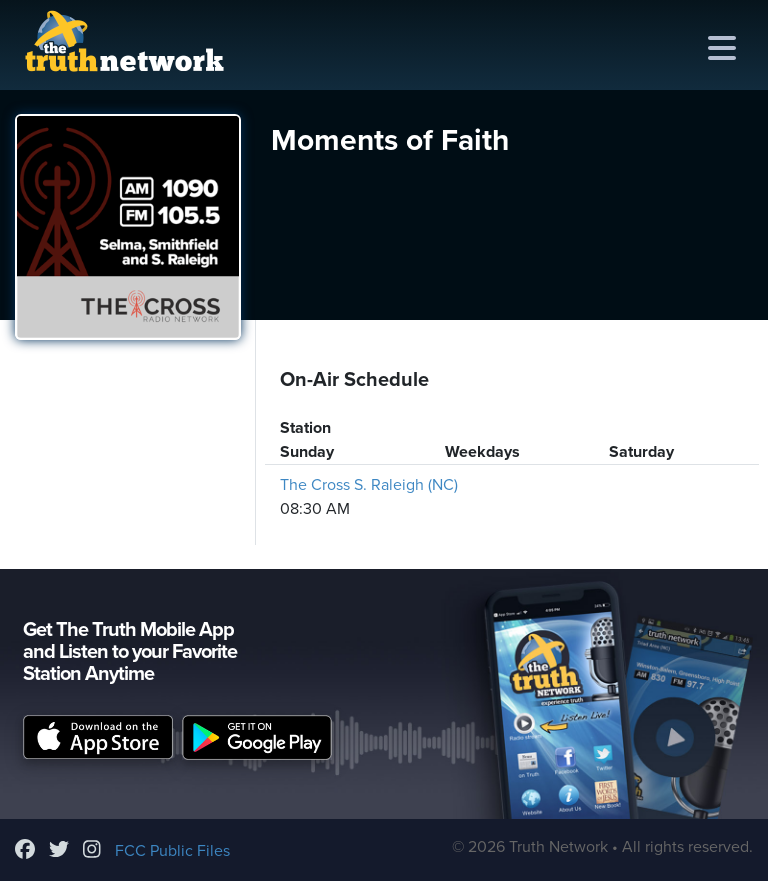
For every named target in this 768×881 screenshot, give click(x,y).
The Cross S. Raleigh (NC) (369, 485)
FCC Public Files (172, 851)
